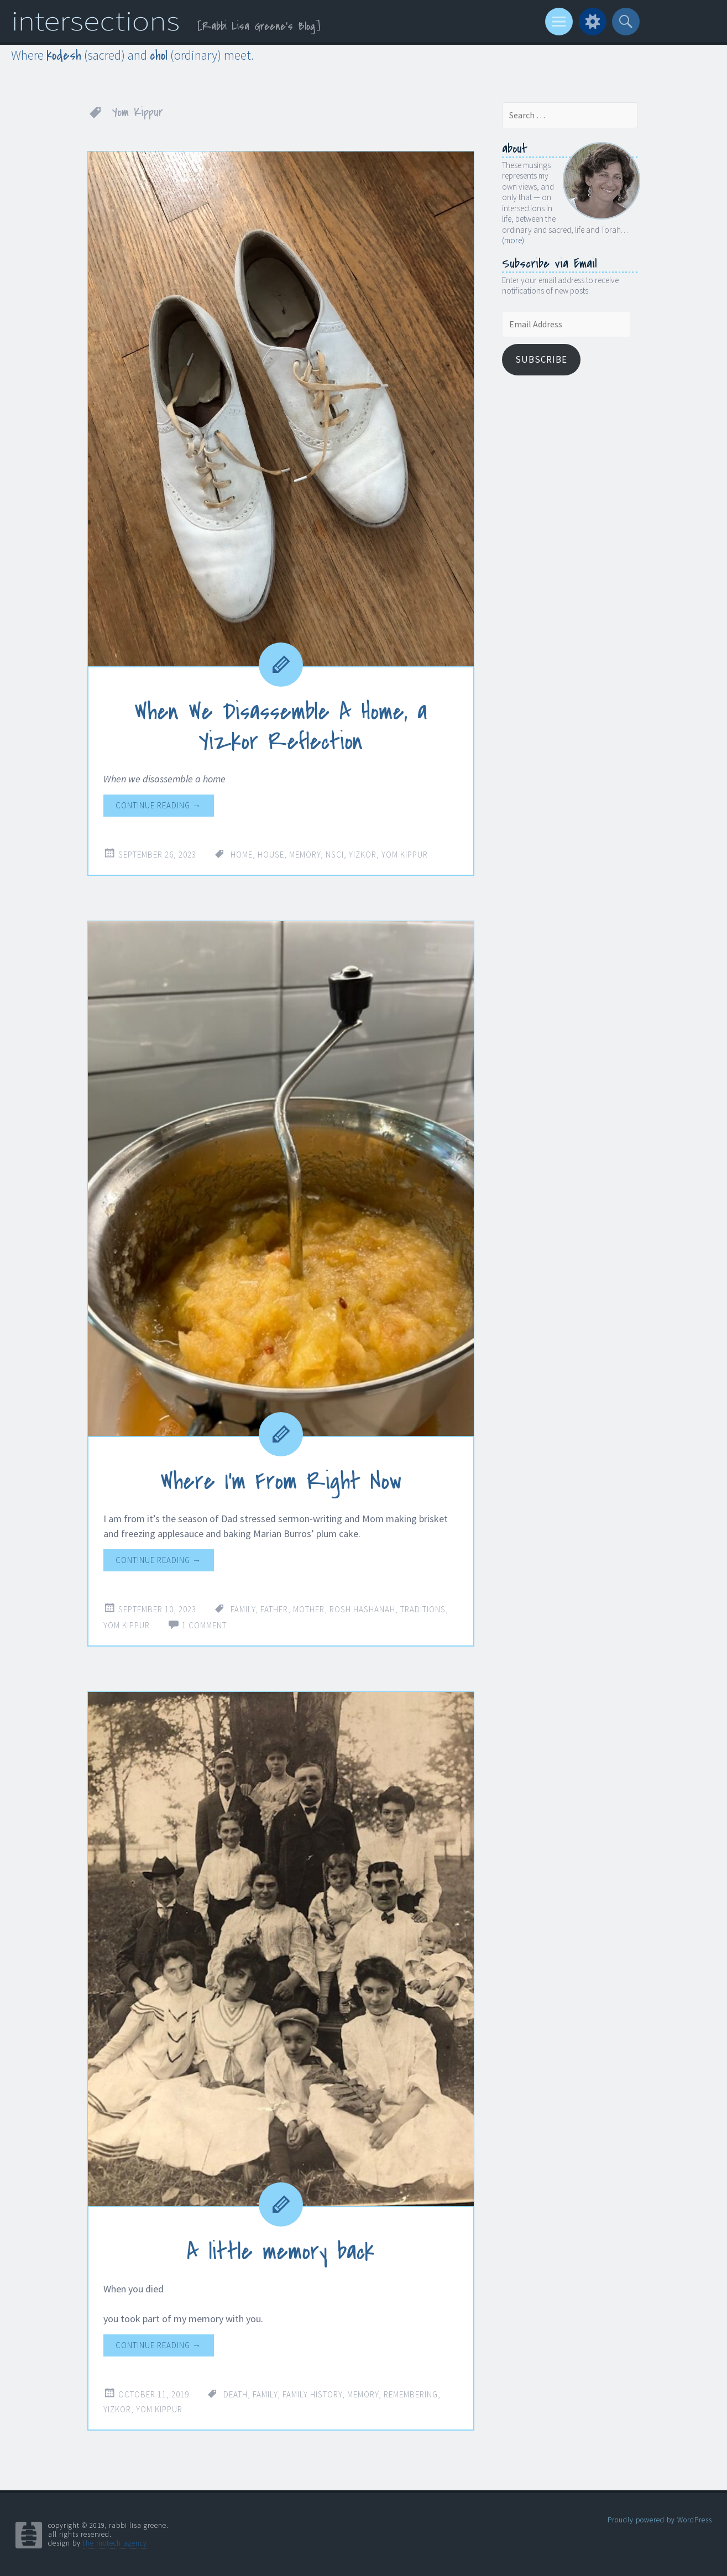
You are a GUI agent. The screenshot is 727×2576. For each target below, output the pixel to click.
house (271, 854)
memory (305, 854)
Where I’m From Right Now (280, 1480)
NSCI (335, 854)
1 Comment (204, 1624)
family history (312, 2394)
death (235, 2394)
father (274, 1608)
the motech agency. (116, 2542)
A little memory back (280, 2251)
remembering (411, 2394)
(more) (513, 240)
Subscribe (541, 359)
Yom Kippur (404, 854)
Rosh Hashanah (362, 1608)
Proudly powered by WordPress (660, 2519)
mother (309, 1608)
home (242, 854)
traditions (423, 1608)
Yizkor (362, 854)
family (243, 1608)
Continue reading (158, 805)
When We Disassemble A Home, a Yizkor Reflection (280, 726)
